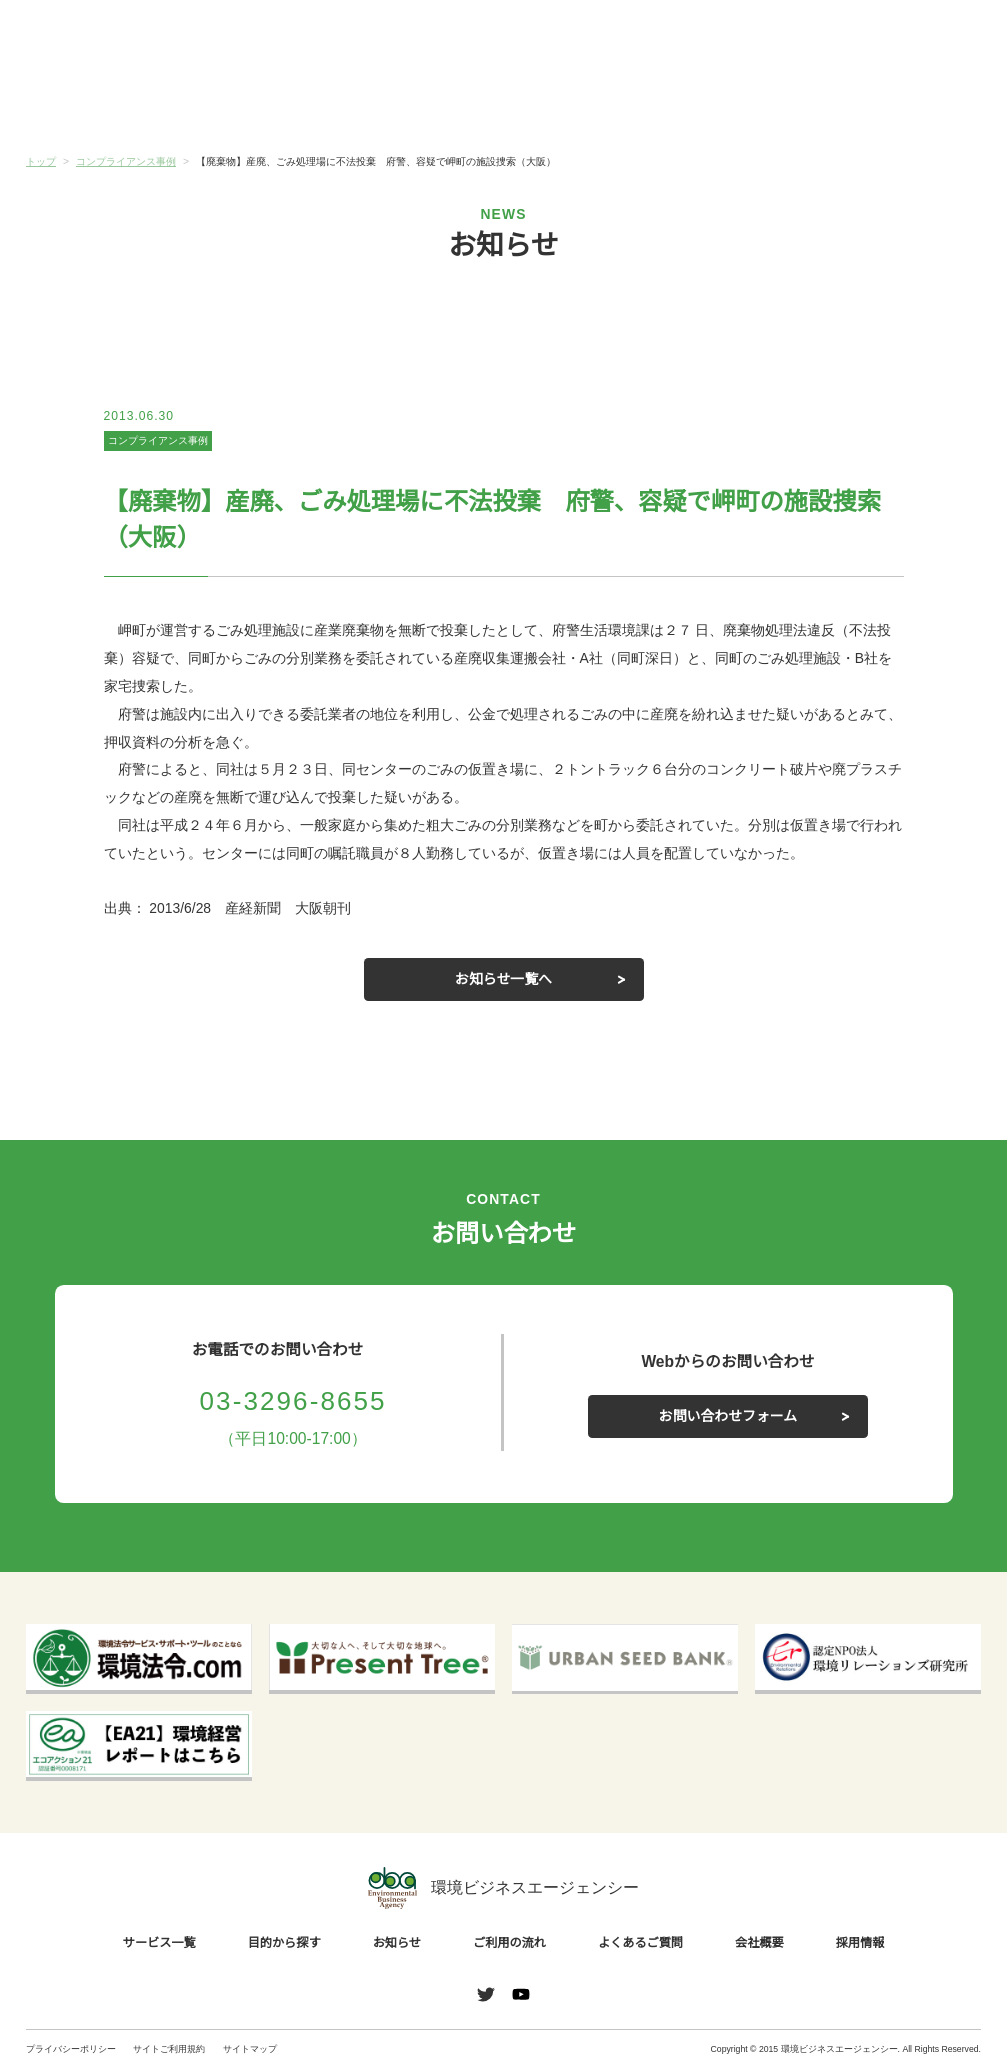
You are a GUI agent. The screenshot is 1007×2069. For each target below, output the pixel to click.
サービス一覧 (106, 102)
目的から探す (265, 102)
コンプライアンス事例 (158, 441)
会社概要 (901, 102)
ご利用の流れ (583, 102)
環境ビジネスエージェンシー (503, 1888)
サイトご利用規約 (169, 2049)
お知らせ (424, 100)
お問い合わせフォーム (728, 1416)
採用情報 (858, 1943)
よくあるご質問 (742, 102)
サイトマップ (250, 2049)
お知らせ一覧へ (504, 979)
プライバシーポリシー (71, 2049)
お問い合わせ (936, 36)
